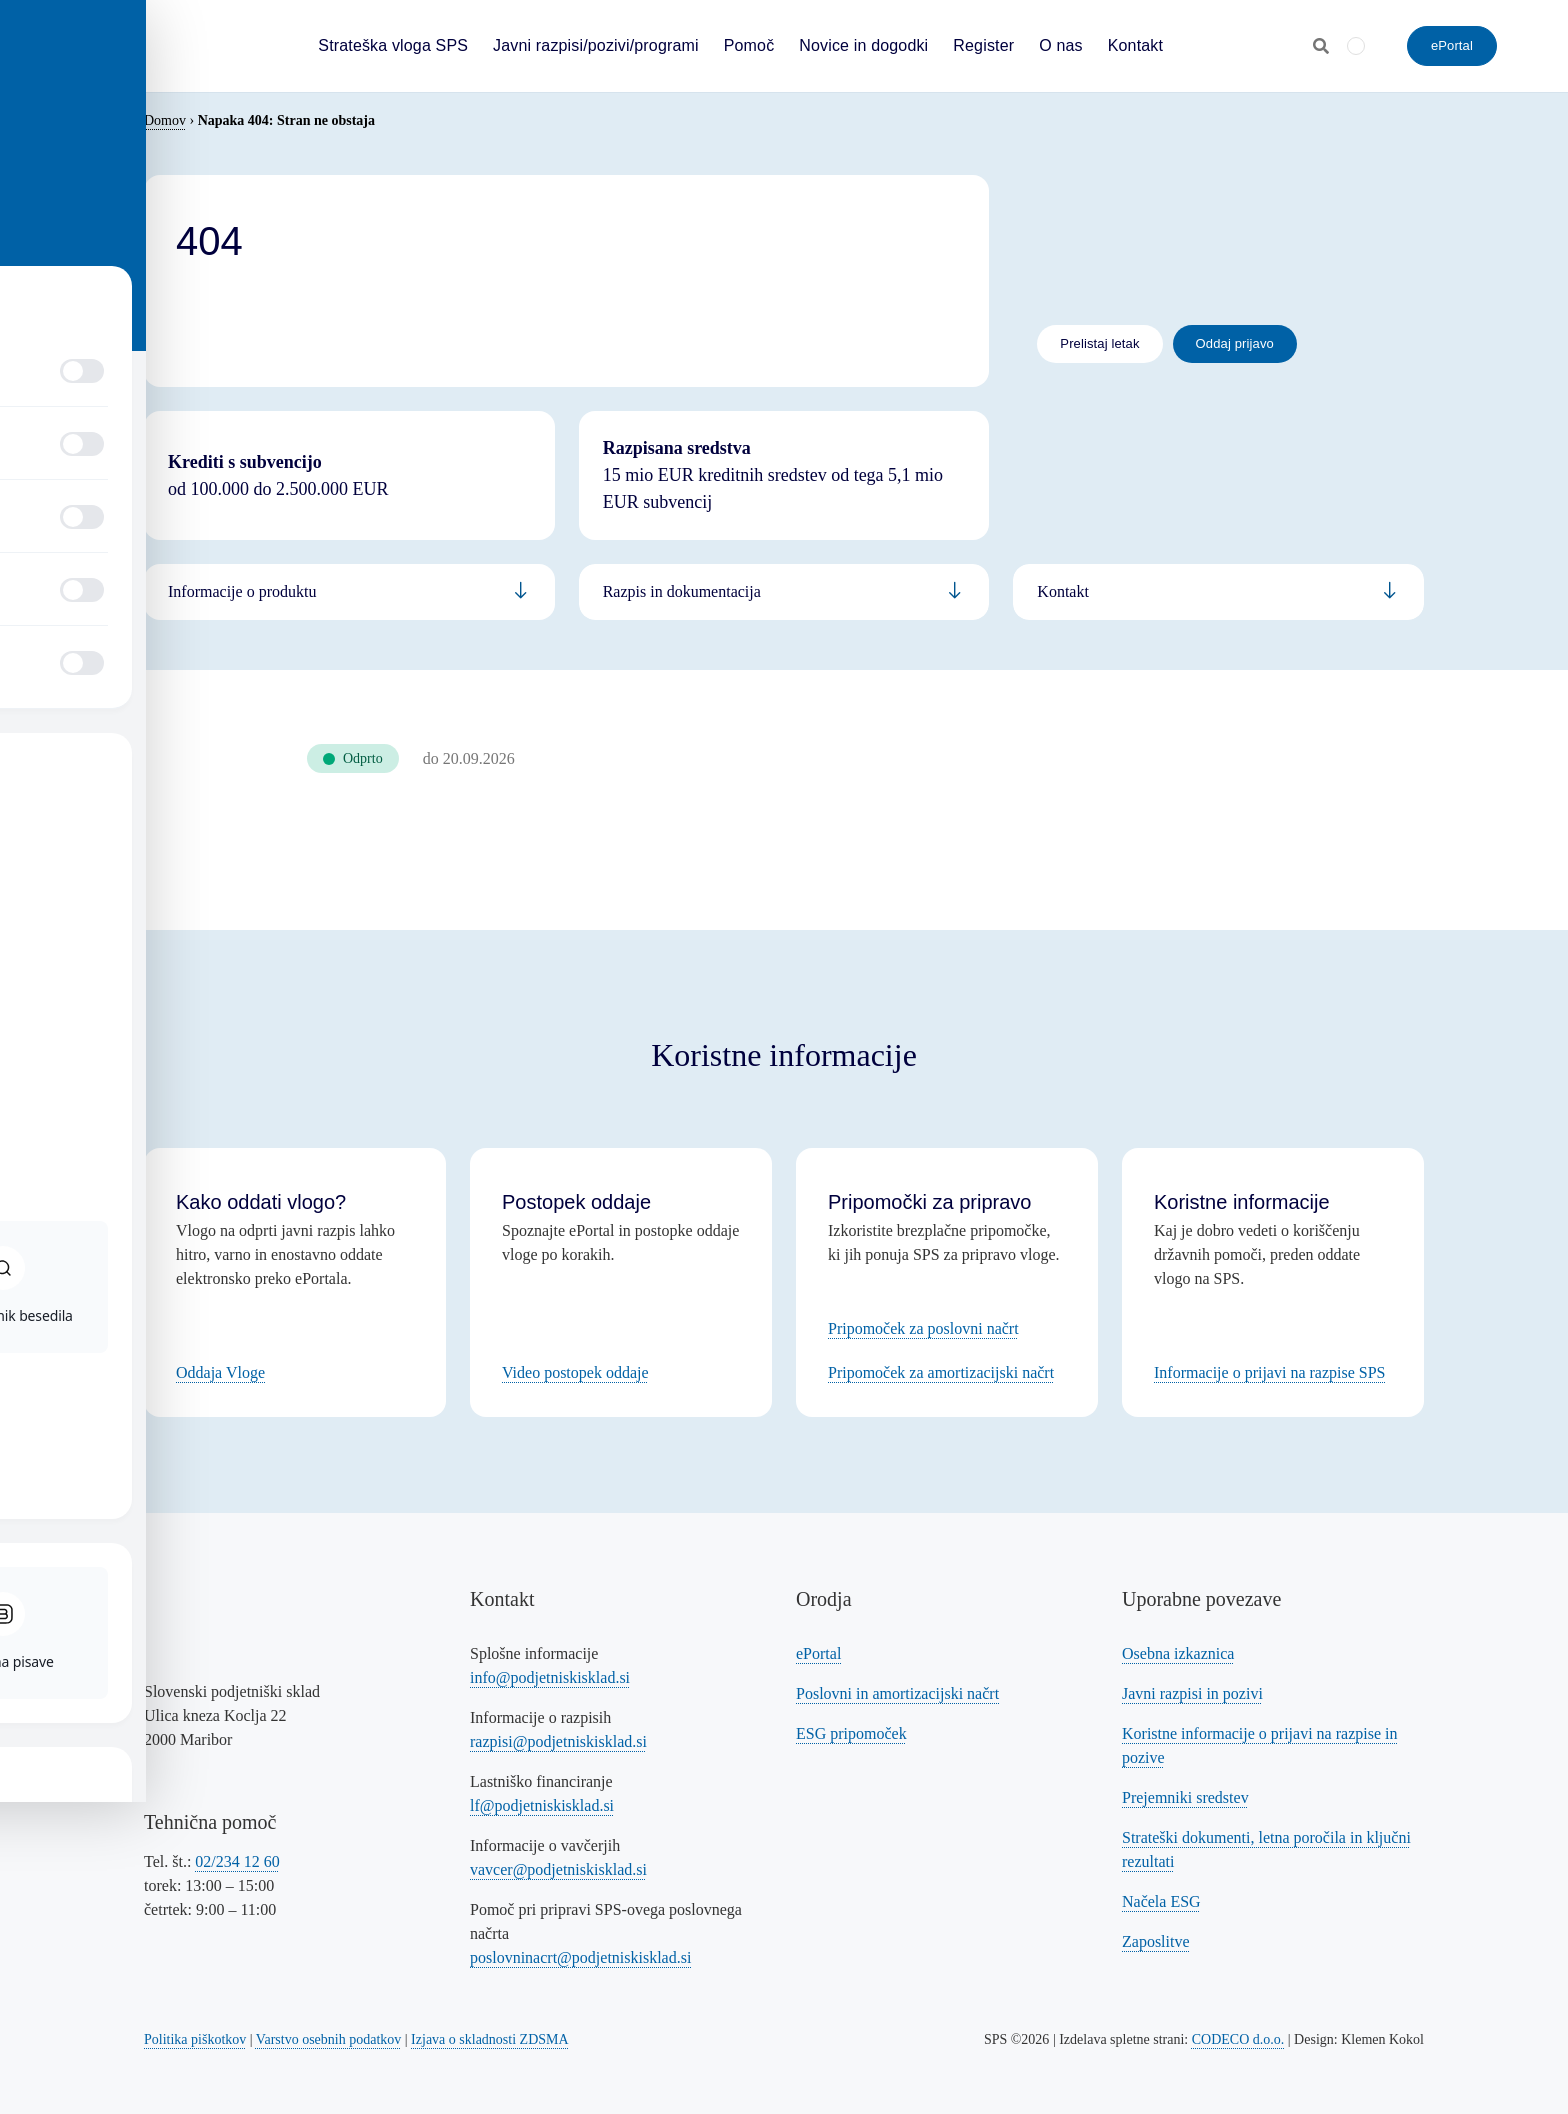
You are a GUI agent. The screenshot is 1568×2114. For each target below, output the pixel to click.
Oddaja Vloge (220, 1372)
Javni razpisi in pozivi (1192, 1693)
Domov (165, 120)
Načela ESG (1161, 1901)
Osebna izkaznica (1178, 1653)
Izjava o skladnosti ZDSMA (489, 2039)
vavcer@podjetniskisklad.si (558, 1869)
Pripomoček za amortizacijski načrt (941, 1372)
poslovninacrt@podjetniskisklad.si (580, 1957)
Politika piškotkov (195, 2039)
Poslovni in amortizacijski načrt (897, 1693)
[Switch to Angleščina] (1356, 45)
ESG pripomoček (851, 1733)
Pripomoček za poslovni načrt (923, 1328)
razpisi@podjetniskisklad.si (558, 1741)
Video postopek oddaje (575, 1372)
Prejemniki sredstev (1185, 1797)
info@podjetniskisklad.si (550, 1677)
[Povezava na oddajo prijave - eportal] (1235, 344)
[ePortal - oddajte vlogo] (1452, 46)
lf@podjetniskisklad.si (542, 1805)
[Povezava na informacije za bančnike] (1218, 592)
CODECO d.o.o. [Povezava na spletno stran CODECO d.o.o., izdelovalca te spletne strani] (1238, 2039)
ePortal (818, 1653)
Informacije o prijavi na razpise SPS (1270, 1372)
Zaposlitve (1156, 1941)
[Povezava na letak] (1099, 344)
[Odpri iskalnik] (1321, 46)
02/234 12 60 (237, 1861)
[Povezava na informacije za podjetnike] (784, 592)
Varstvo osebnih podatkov (328, 2039)
